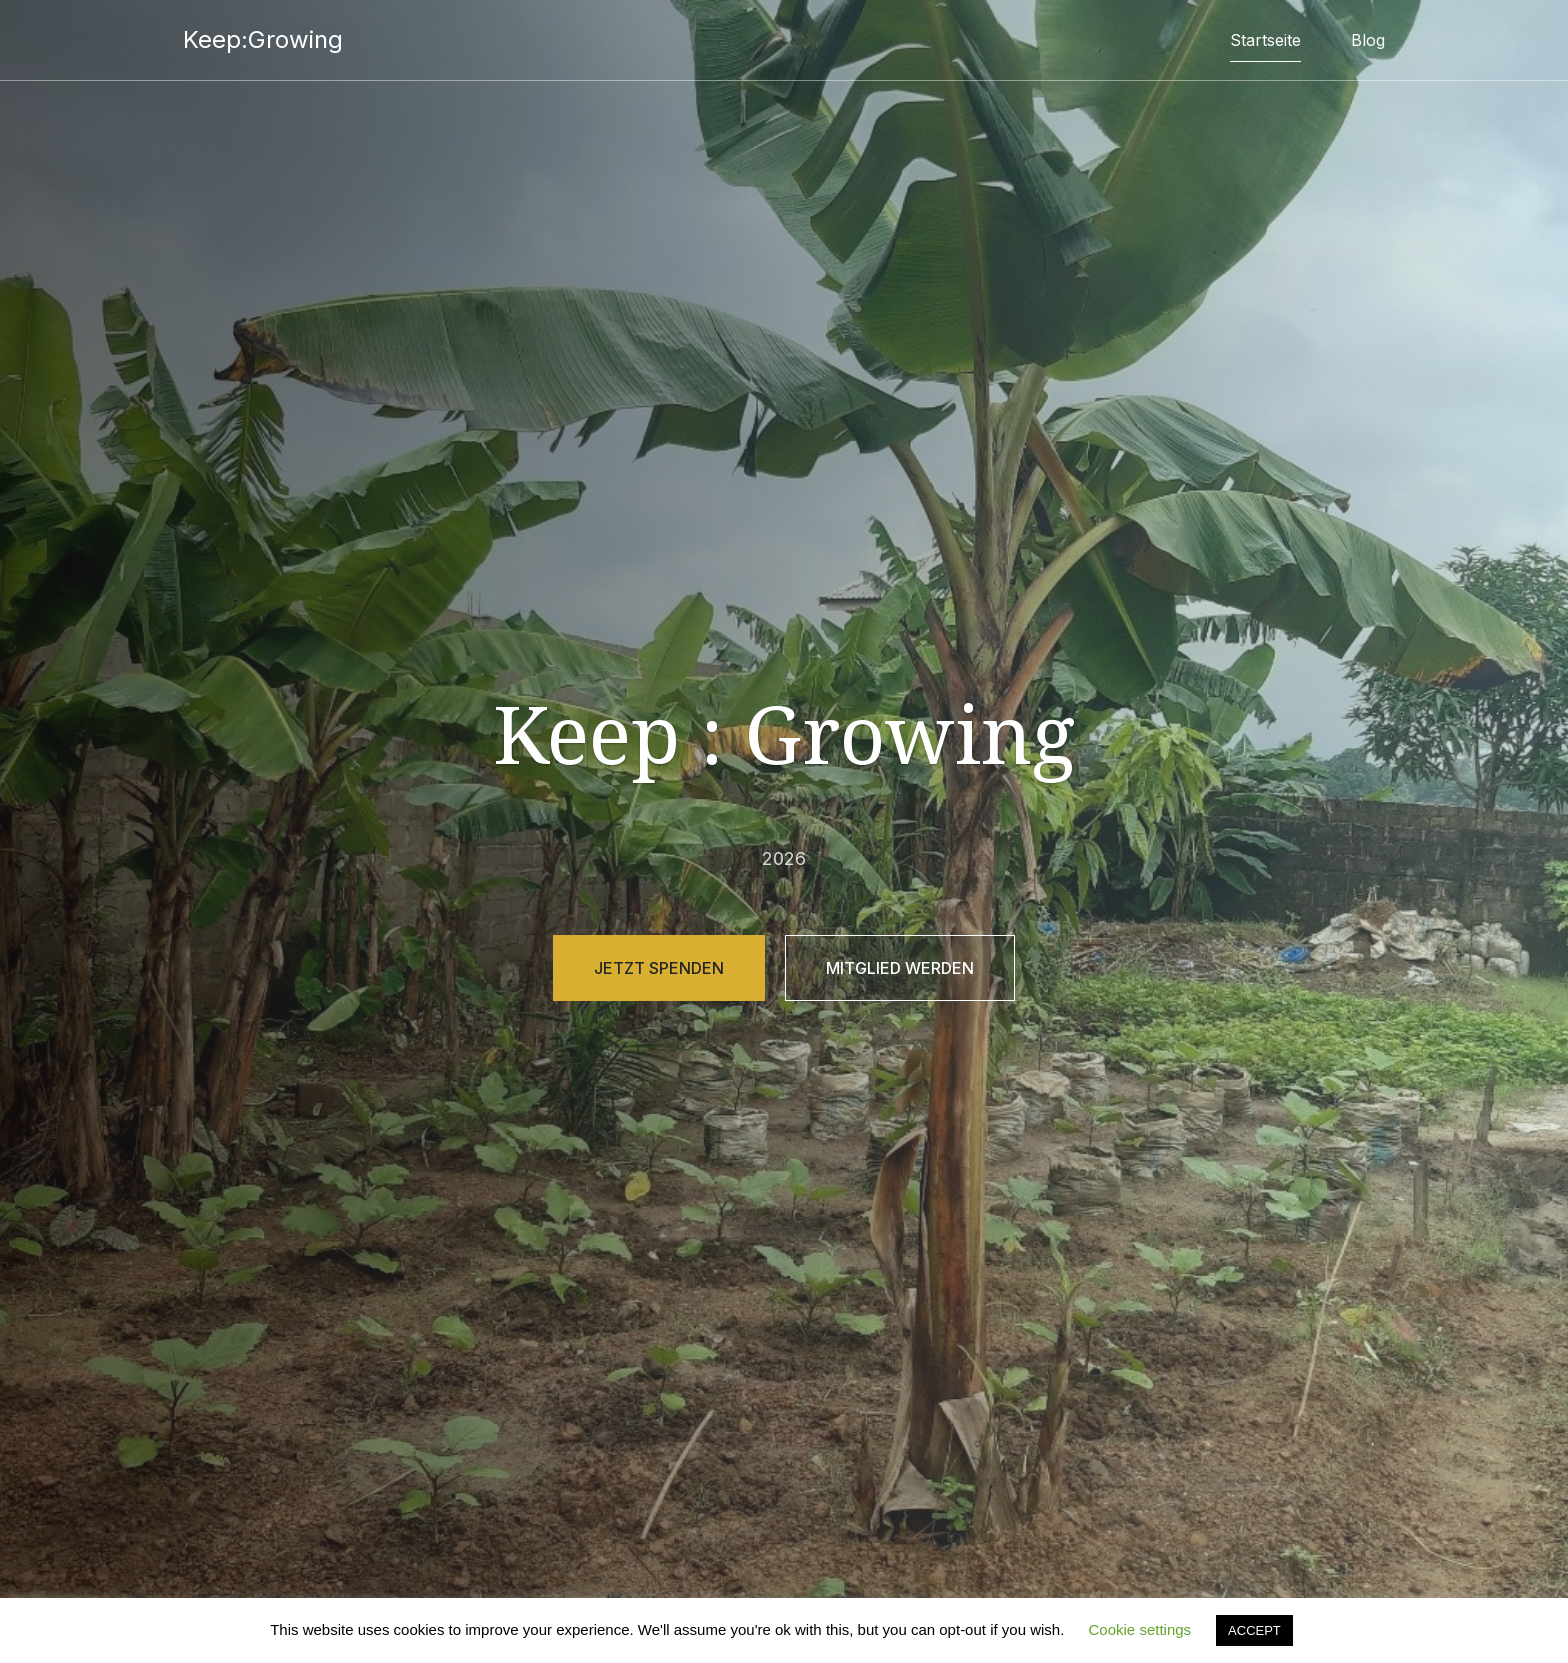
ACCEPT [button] (1254, 1630)
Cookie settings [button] (1140, 1629)
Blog (1368, 40)
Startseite (1265, 40)
